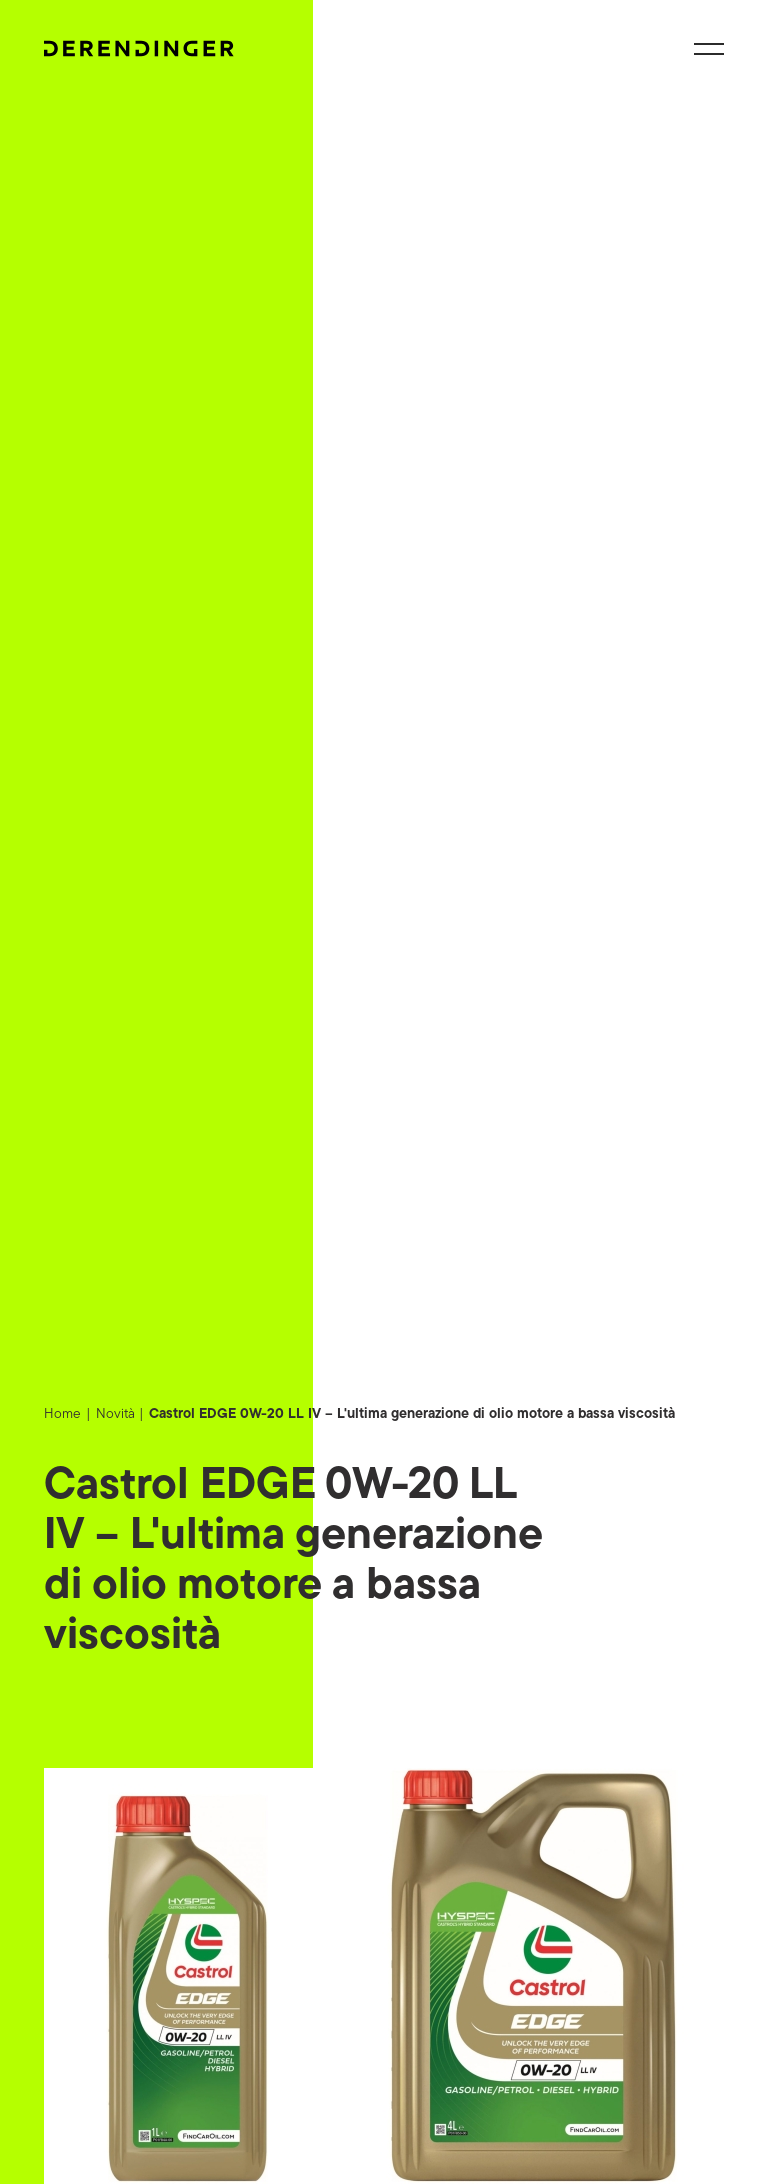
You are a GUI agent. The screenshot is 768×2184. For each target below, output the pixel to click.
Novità (115, 1414)
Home (62, 1414)
